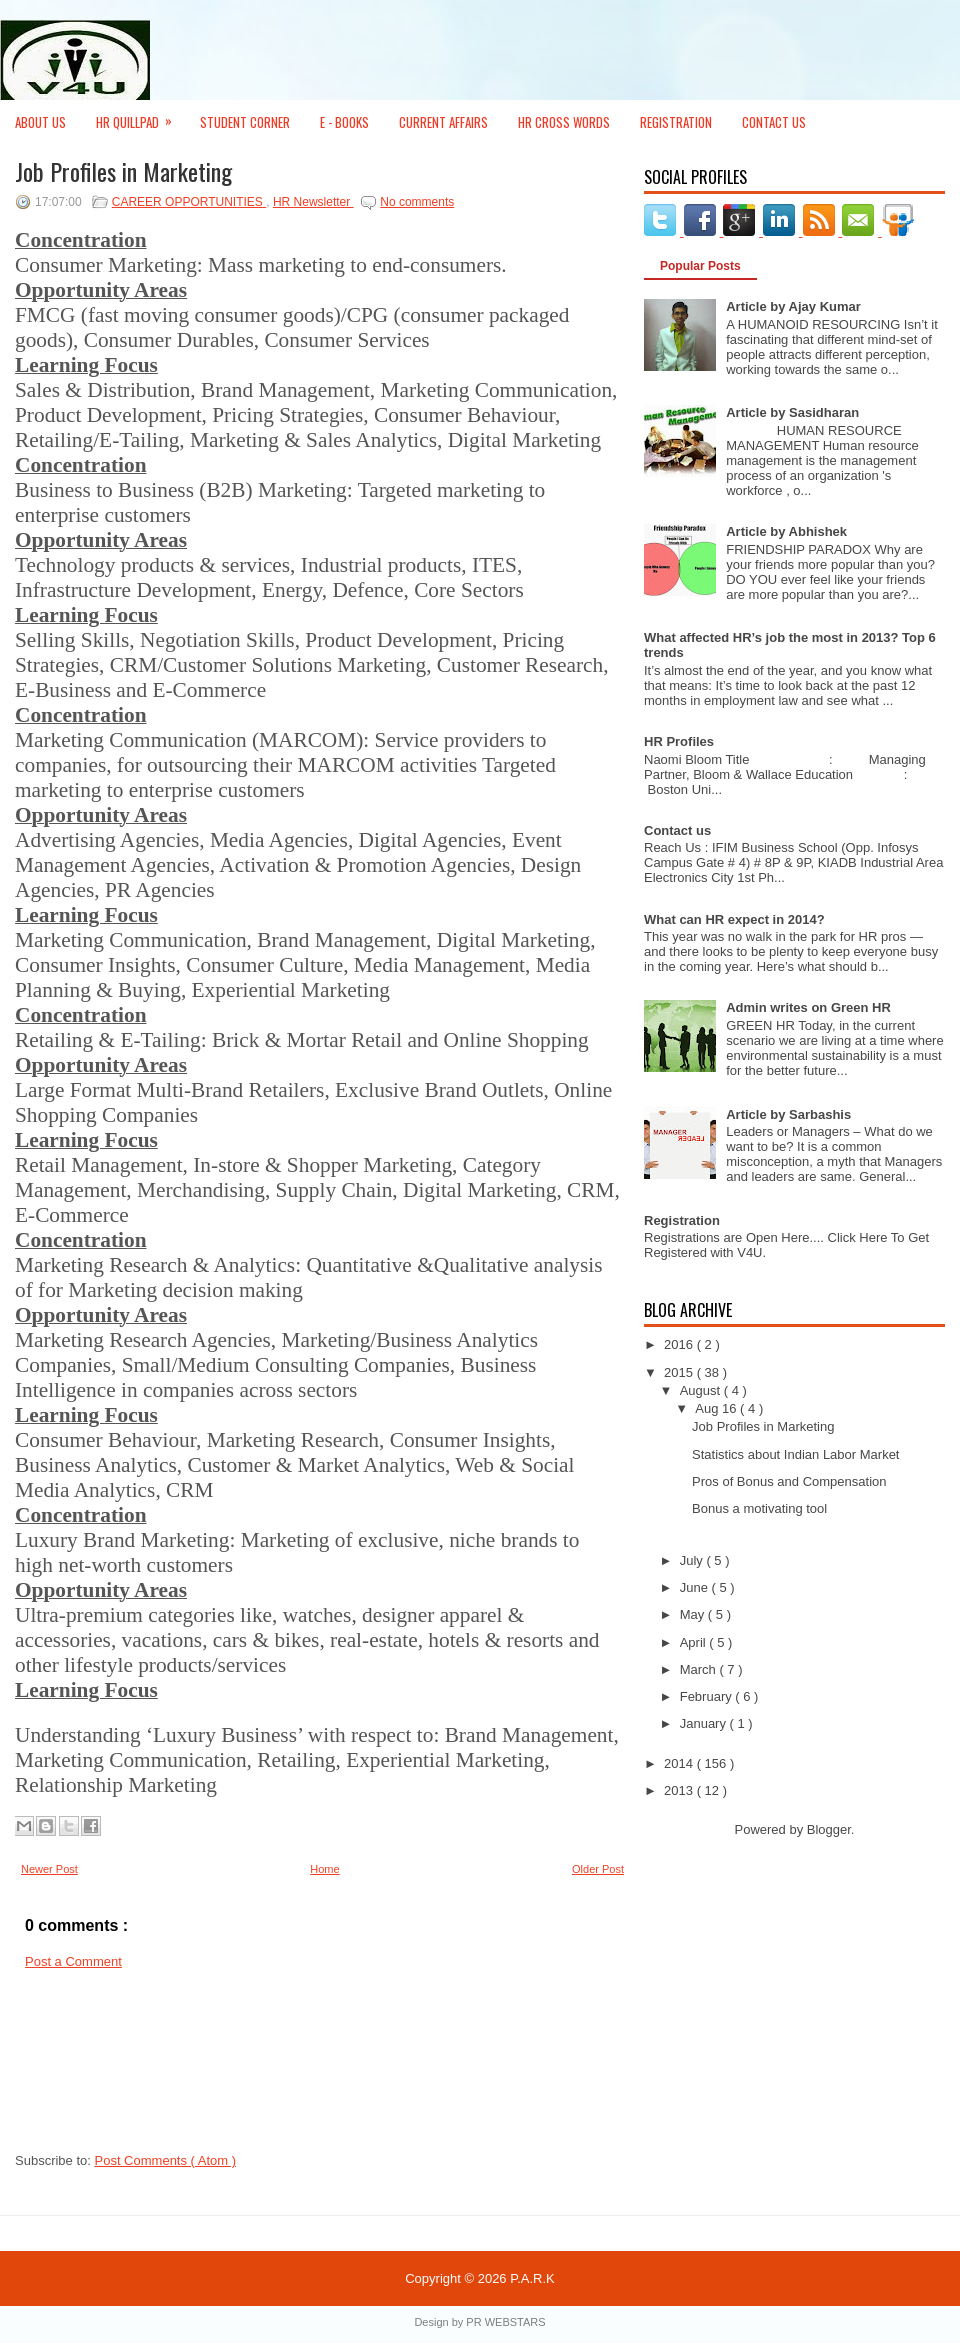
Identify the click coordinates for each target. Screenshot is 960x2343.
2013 (680, 1790)
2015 (680, 1372)
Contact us (677, 830)
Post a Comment (73, 1961)
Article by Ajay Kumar (793, 306)
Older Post (598, 1869)
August (702, 1390)
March (700, 1669)
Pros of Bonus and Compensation (789, 1481)
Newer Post (49, 1869)
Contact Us (774, 122)
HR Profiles (679, 741)
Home (324, 1869)
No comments (417, 202)
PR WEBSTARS (505, 2322)
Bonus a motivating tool (759, 1508)
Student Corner (245, 122)
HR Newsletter (313, 202)
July (693, 1560)
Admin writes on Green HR (808, 1007)
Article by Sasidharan (792, 412)
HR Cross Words (564, 122)
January (705, 1723)
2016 (680, 1344)
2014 (680, 1763)
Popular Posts (700, 266)
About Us (40, 122)
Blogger (829, 1829)
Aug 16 (717, 1408)
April (695, 1642)
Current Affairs (443, 122)
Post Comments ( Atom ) (166, 2160)
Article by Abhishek (786, 531)
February (708, 1696)
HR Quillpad (140, 116)
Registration (676, 122)
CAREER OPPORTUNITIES (189, 202)
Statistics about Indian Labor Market (795, 1454)
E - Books (344, 122)
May (694, 1614)
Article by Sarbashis (788, 1114)
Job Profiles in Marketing (123, 171)
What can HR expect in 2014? (734, 919)
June (696, 1587)
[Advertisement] (105, 2067)
